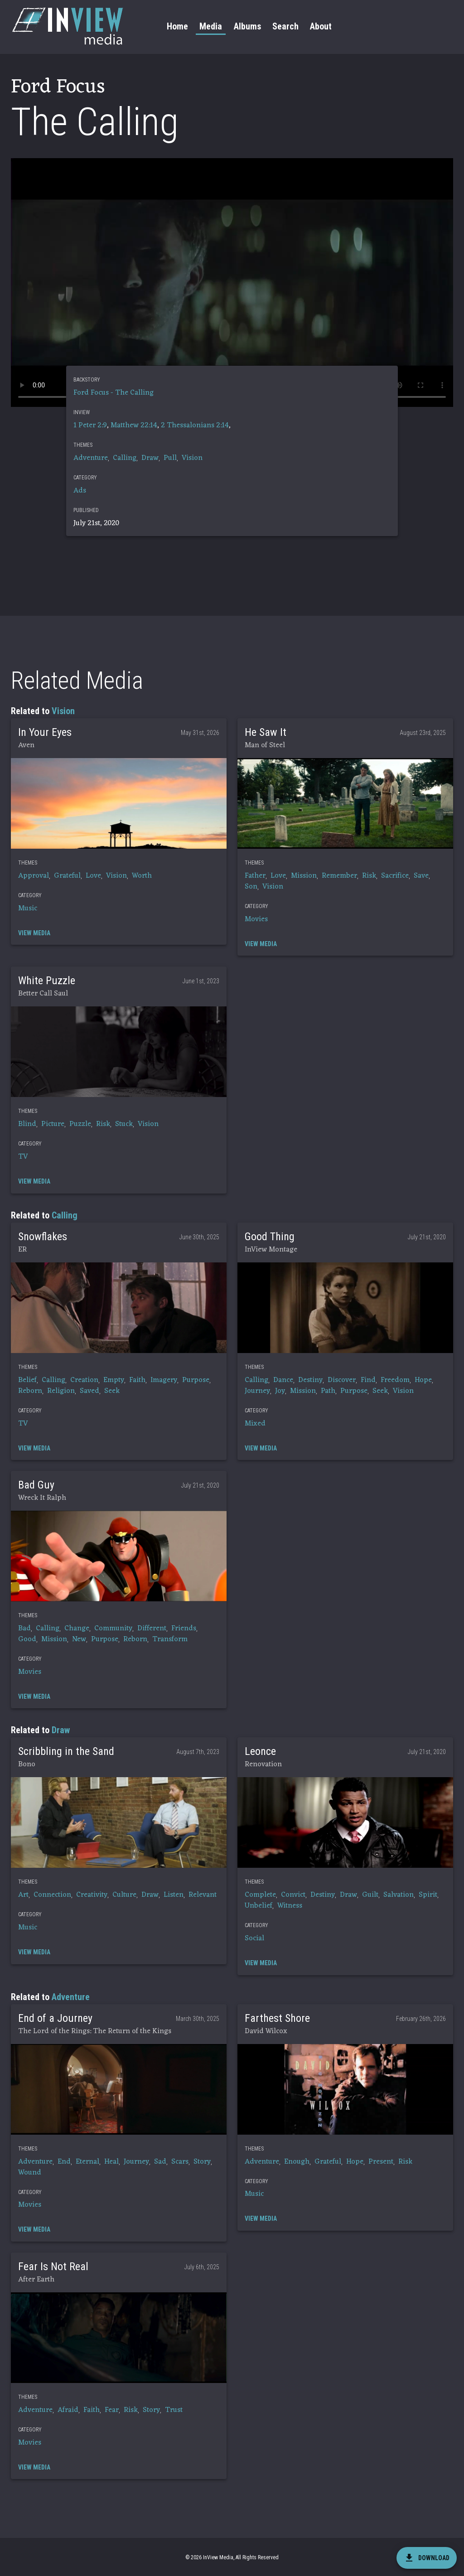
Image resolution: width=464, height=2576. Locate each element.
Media (210, 26)
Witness (289, 1905)
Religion (61, 1391)
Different (151, 1628)
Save (421, 875)
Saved (89, 1391)
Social (254, 1938)
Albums (247, 26)
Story (202, 2161)
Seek (112, 1391)
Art (23, 1895)
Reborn (30, 1391)
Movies (256, 919)
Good (27, 1639)
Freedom (395, 1380)
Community (113, 1628)
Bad (24, 1628)
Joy (280, 1391)
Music (27, 908)
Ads (79, 490)
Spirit (428, 1895)
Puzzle (80, 1124)
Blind (27, 1124)
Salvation (398, 1895)
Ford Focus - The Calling (113, 393)
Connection (52, 1895)
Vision (192, 458)
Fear (112, 2410)
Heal (111, 2161)
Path (328, 1391)
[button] (119, 803)
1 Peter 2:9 (90, 425)
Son (251, 886)
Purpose (195, 1380)
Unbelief (258, 1905)
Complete (260, 1895)
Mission (304, 875)
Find (368, 1380)
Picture (52, 1124)
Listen (174, 1895)
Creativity (91, 1895)
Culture (124, 1895)
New (79, 1639)
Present (380, 2161)
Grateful (67, 875)
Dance (283, 1380)
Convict (293, 1895)
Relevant (202, 1895)
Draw (150, 458)
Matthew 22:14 (134, 425)
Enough (296, 2161)
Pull (170, 458)
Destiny (310, 1380)
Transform (170, 1639)
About (321, 26)
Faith (137, 1380)
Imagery (163, 1380)
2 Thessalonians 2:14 (195, 425)
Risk (369, 875)
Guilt (370, 1895)
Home (177, 26)
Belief (27, 1380)
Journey (257, 1391)
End (64, 2161)
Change (76, 1628)
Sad (160, 2161)
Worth (142, 875)
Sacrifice (395, 875)
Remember (339, 875)
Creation (84, 1380)
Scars (179, 2161)
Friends (183, 1628)
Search (285, 26)
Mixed (255, 1423)
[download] (426, 2558)
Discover (342, 1380)
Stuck (124, 1124)
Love (93, 875)
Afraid (68, 2410)
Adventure (90, 458)
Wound (29, 2172)
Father (255, 875)
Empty (113, 1380)
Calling (124, 458)
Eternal (87, 2161)
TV (23, 1156)
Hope (423, 1380)
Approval (33, 875)
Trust (174, 2410)
